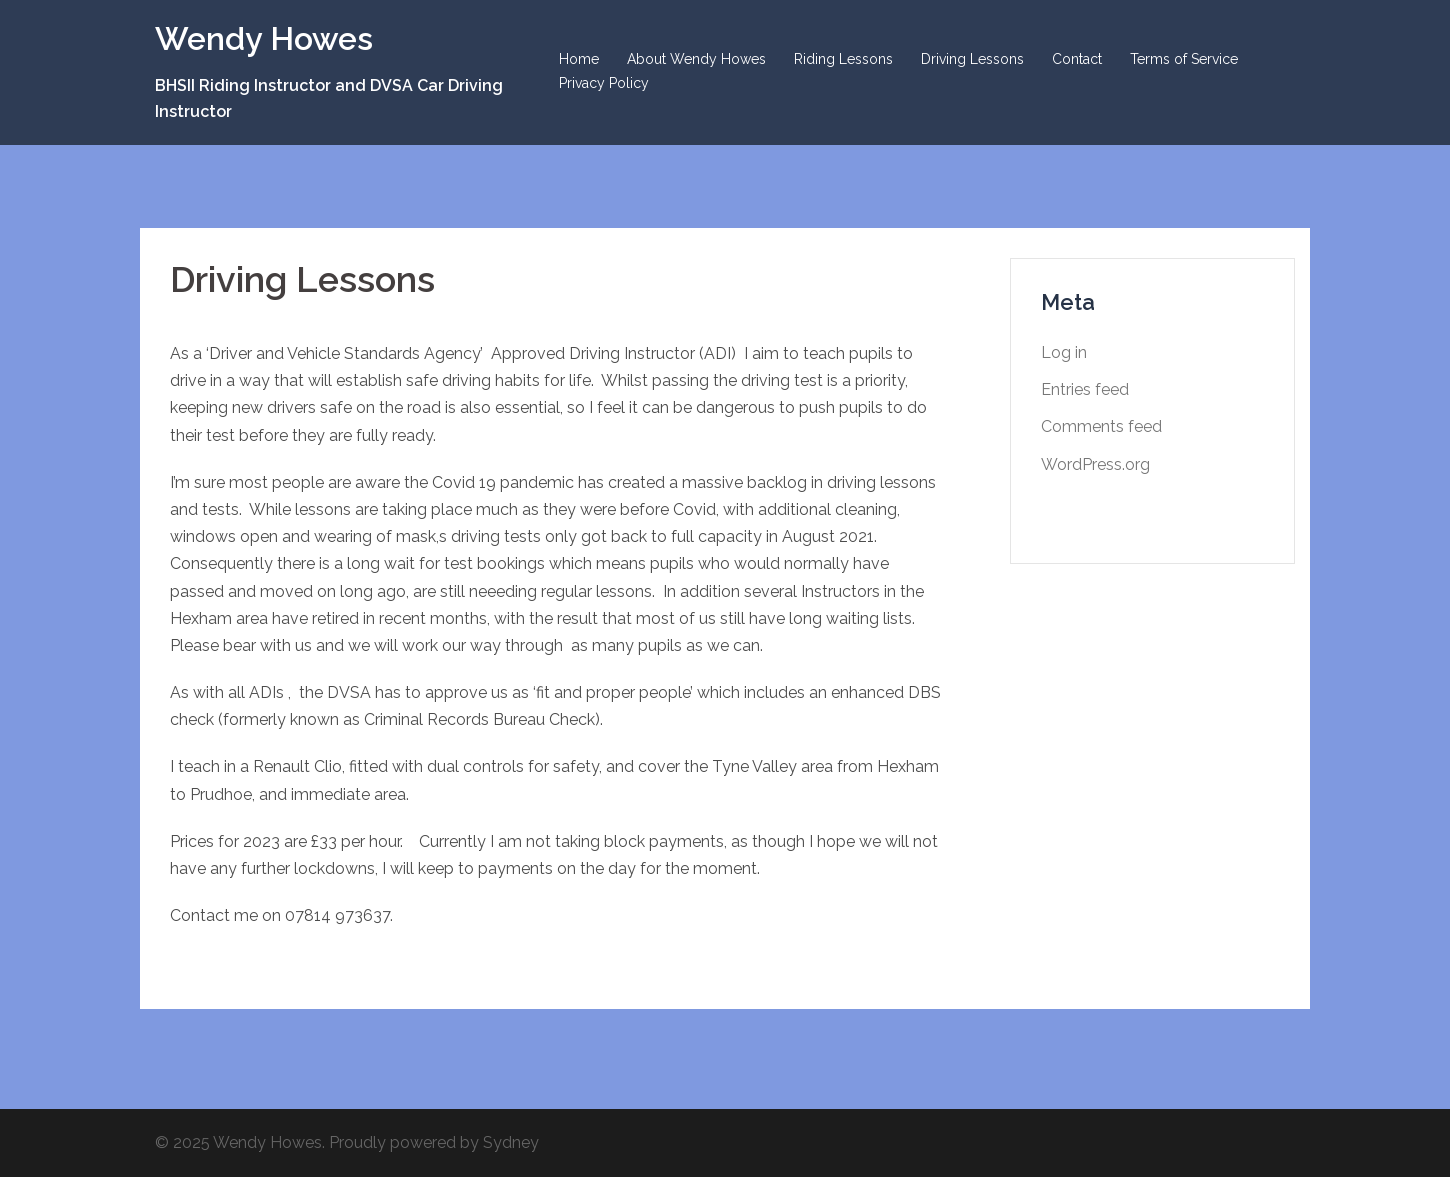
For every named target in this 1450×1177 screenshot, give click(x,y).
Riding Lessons (843, 59)
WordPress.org (1095, 464)
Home (579, 59)
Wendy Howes (264, 38)
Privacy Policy (604, 83)
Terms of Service (1184, 59)
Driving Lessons (972, 59)
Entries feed (1085, 389)
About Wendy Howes (696, 59)
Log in (1064, 352)
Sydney (511, 1142)
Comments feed (1101, 426)
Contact (1077, 59)
